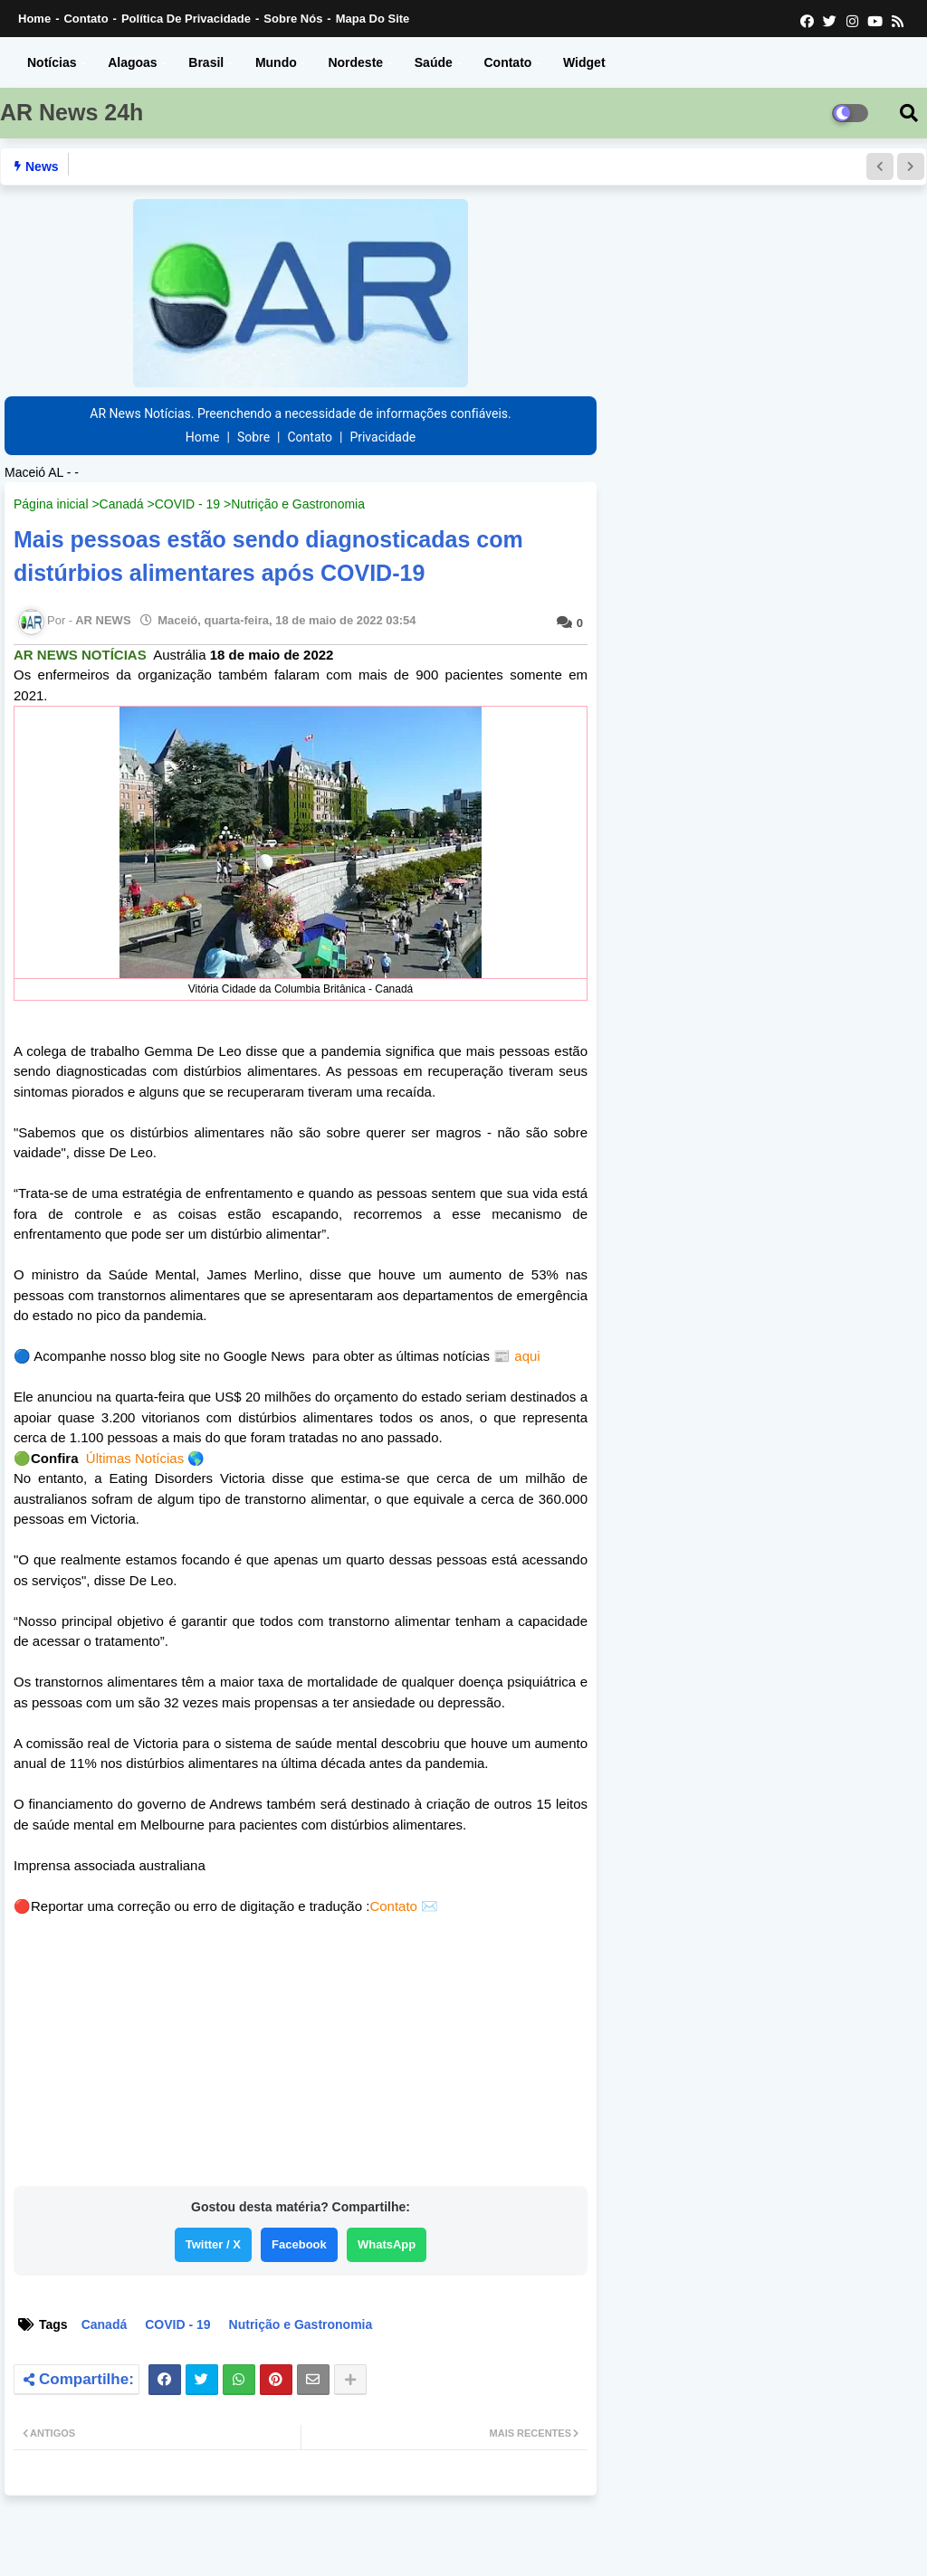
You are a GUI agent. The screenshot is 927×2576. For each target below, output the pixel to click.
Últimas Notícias (135, 1458)
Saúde (434, 62)
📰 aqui (515, 1356)
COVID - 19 (187, 504)
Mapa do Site (373, 18)
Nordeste (355, 62)
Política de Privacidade (186, 18)
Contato (85, 18)
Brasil (206, 62)
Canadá (122, 504)
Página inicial (51, 504)
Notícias (51, 62)
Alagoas (132, 62)
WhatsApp (387, 2244)
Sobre (253, 437)
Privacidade (382, 437)
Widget (584, 62)
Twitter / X (213, 2244)
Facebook (299, 2244)
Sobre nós (292, 18)
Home (34, 18)
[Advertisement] (301, 2056)
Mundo (276, 62)
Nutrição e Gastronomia (298, 504)
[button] (880, 166)
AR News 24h (71, 112)
